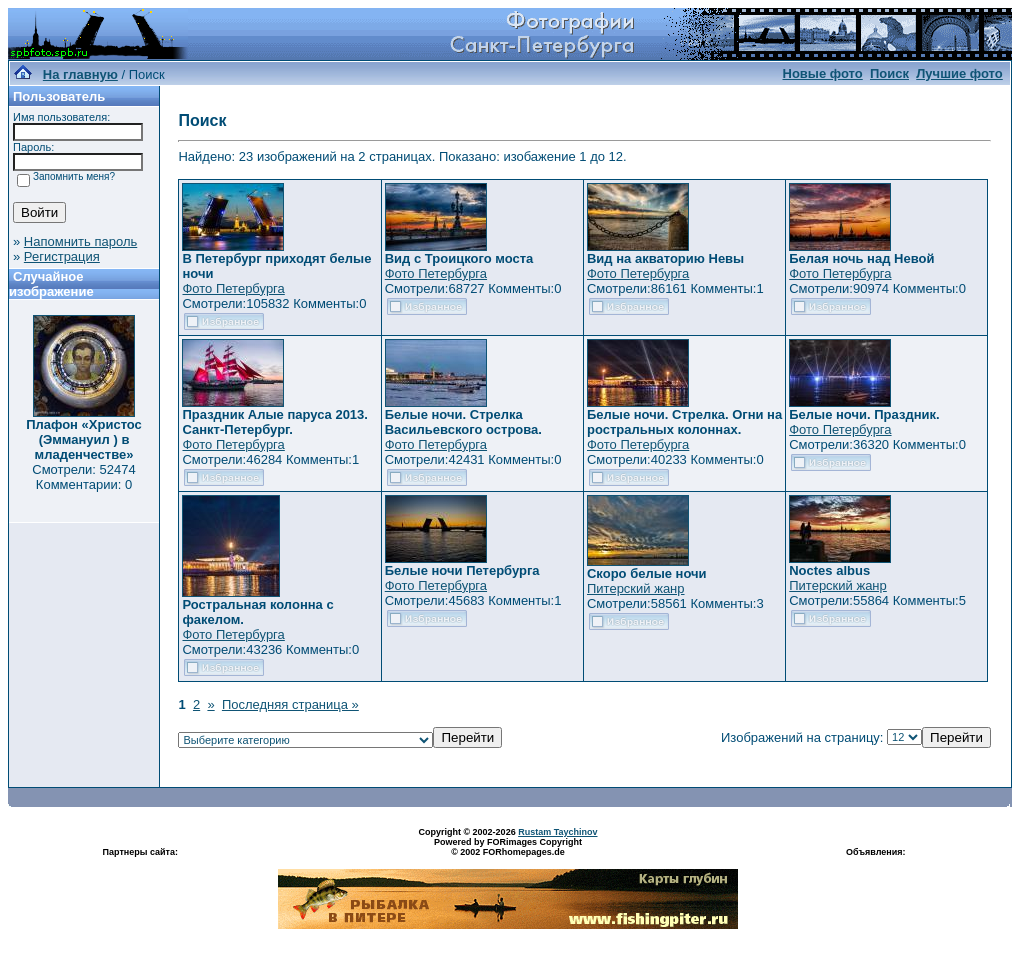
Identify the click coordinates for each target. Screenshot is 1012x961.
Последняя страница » (290, 704)
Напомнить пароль (80, 241)
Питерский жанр (636, 588)
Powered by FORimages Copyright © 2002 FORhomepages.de (508, 847)
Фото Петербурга (233, 288)
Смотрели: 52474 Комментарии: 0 (83, 477)
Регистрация (62, 256)
